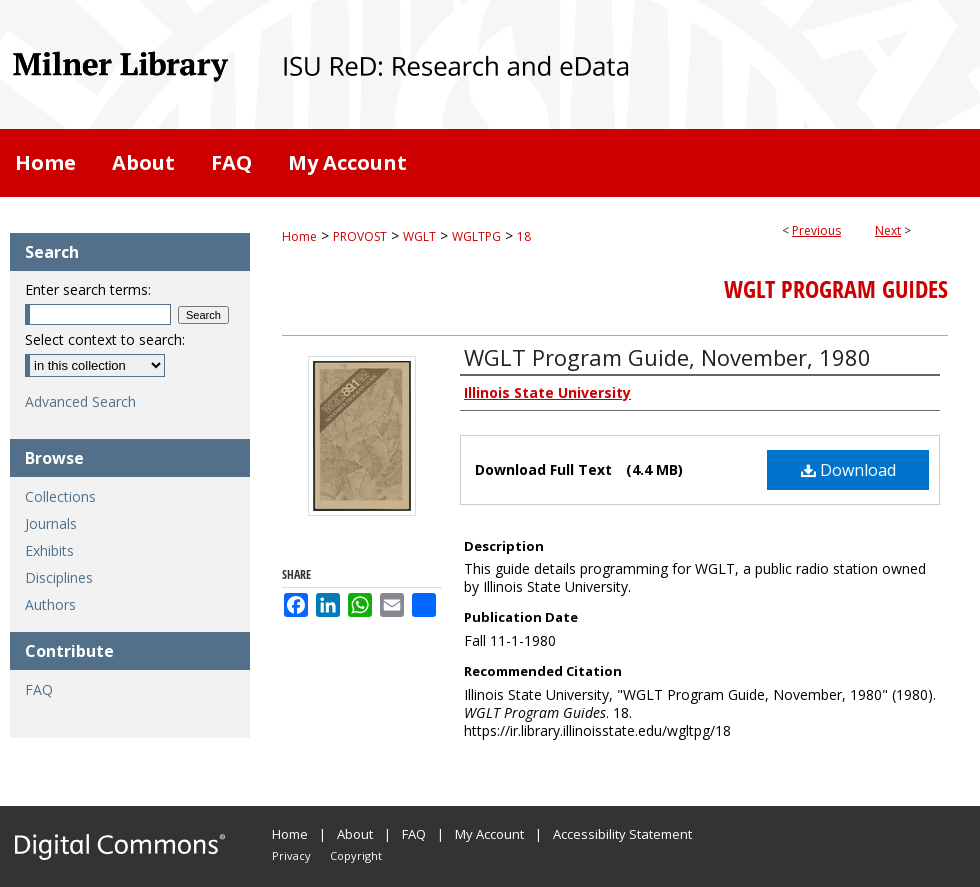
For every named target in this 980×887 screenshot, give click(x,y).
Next (888, 230)
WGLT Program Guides (836, 289)
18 (524, 236)
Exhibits (49, 550)
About (355, 834)
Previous (816, 230)
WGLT (419, 236)
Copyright (356, 855)
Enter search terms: (88, 289)
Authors (50, 604)
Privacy (291, 855)
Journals (51, 523)
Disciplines (59, 577)
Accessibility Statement (622, 834)
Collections (60, 496)
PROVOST (360, 236)
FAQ (39, 689)
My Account (489, 834)
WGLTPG (476, 236)
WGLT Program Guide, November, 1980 (667, 357)
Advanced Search (80, 401)
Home (299, 236)
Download (848, 470)
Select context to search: (105, 339)
